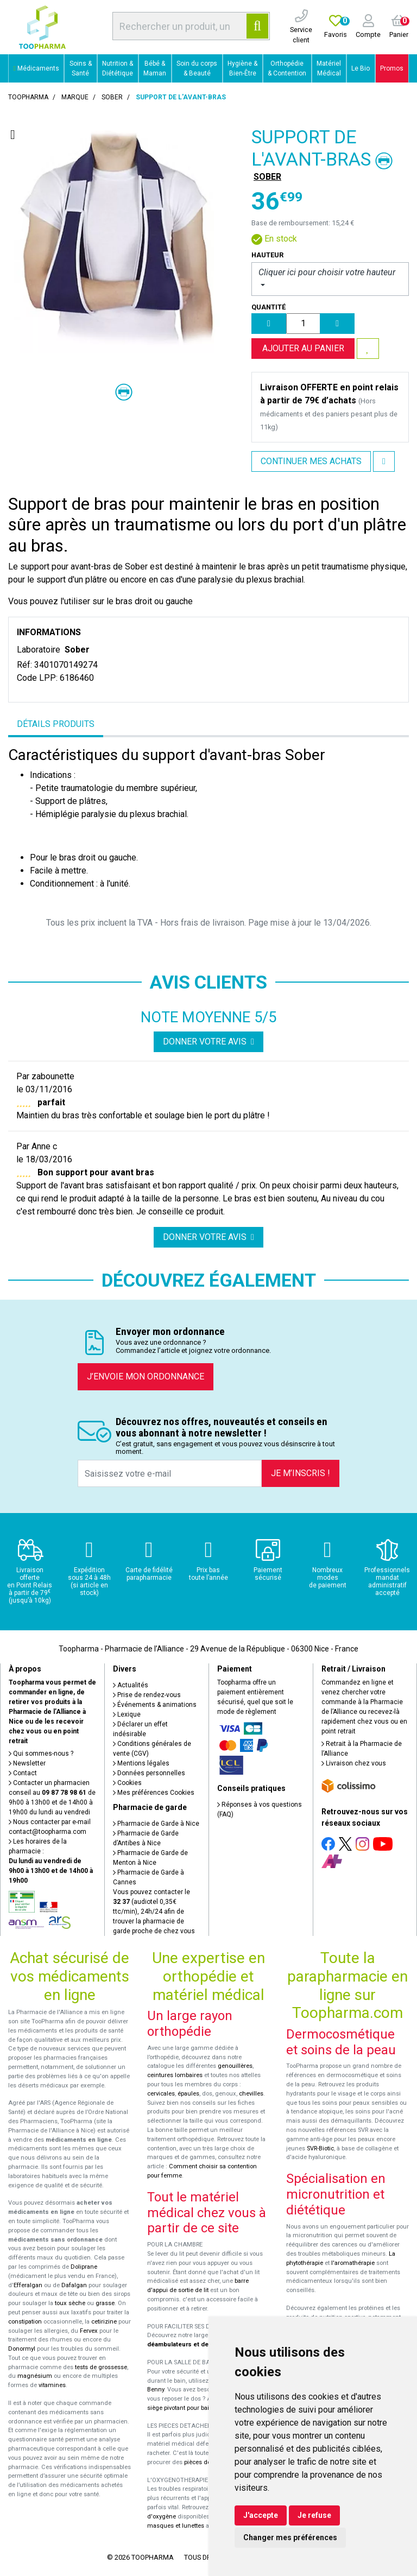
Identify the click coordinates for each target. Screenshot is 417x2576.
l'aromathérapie (353, 2263)
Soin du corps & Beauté (196, 68)
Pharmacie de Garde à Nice (156, 1823)
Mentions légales (141, 1763)
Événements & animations (155, 1704)
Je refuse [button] (314, 2515)
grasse (105, 2303)
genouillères (235, 2065)
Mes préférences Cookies (153, 1792)
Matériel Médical (329, 68)
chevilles (251, 2093)
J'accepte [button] (260, 2515)
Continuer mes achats (311, 461)
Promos (391, 68)
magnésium (34, 2375)
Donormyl (21, 2348)
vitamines (52, 2385)
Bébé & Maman (154, 68)
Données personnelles (149, 1773)
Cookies (127, 1783)
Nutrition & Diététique (117, 68)
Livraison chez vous (353, 1763)
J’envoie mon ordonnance (145, 1376)
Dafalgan (74, 2285)
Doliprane (84, 2266)
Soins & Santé (81, 68)
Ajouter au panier (303, 348)
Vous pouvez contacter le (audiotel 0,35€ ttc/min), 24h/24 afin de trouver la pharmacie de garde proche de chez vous (154, 1911)
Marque (75, 97)
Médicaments (36, 68)
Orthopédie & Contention (287, 68)
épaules (188, 2093)
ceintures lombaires (175, 2075)
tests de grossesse (101, 2367)
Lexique (127, 1714)
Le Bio (360, 68)
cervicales (161, 2093)
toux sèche (70, 2303)
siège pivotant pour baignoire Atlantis (198, 2408)
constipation (25, 2321)
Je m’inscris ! (300, 1473)
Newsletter (27, 1763)
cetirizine (104, 2321)
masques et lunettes (175, 2525)
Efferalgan (28, 2285)
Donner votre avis (208, 1041)
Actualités (130, 1685)
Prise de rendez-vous (147, 1695)
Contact (23, 1773)
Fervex (89, 2330)
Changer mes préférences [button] (290, 2537)
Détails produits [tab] (55, 724)
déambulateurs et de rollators (191, 2344)
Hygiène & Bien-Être (242, 68)
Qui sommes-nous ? (41, 1753)
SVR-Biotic (320, 2148)
